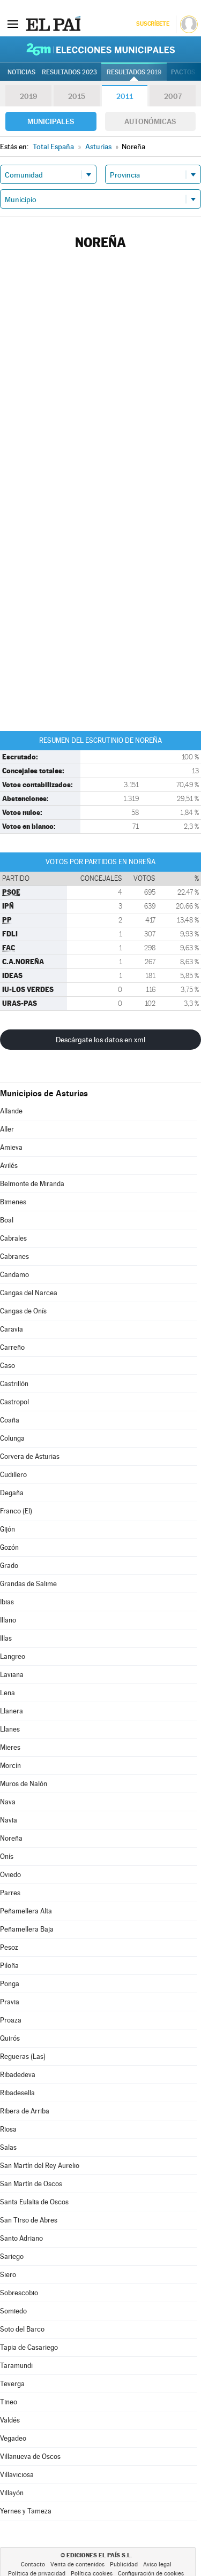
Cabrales (13, 1238)
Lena (7, 1693)
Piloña (9, 1966)
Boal (6, 1220)
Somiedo (13, 2311)
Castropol (14, 1402)
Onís (6, 1856)
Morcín (10, 1766)
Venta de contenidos (77, 2564)
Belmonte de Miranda (32, 1184)
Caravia (11, 1329)
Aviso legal (157, 2564)
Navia (8, 1820)
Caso (7, 1366)
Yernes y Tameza (25, 2511)
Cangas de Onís (23, 1311)
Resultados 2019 (134, 72)
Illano (8, 1620)
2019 (28, 96)
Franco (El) (16, 1511)
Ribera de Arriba (24, 2111)
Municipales (50, 121)
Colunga (12, 1438)
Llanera (11, 1711)
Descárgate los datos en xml (100, 1039)
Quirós (10, 2038)
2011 (124, 96)
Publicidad (124, 2564)
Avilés (9, 1166)
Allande (11, 1111)
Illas (6, 1638)
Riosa (8, 2129)
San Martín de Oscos (31, 2184)
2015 (76, 96)
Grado (9, 1566)
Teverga (12, 2384)
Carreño (12, 1347)
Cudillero (13, 1475)
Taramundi (16, 2366)
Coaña (9, 1420)
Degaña (12, 1493)
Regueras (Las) (23, 2056)
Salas (8, 2147)
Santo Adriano (21, 2238)
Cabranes (14, 1256)
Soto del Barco (22, 2329)
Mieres (10, 1747)
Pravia (9, 2002)
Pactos (183, 72)
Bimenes (13, 1202)
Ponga (9, 1984)
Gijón (7, 1529)
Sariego (12, 2256)
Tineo (8, 2402)
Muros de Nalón (23, 1784)
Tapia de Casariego (29, 2347)
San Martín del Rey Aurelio (39, 2166)
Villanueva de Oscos (30, 2456)
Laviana (12, 1675)
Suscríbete (152, 23)
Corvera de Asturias (29, 1456)
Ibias (7, 1602)
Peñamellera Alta (26, 1911)
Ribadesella (17, 2093)
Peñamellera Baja (27, 1929)
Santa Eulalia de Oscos (34, 2202)
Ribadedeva (17, 2075)
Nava (8, 1802)
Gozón (9, 1547)
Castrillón (14, 1384)
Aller (7, 1129)
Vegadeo (13, 2438)
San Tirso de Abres (28, 2220)
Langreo (12, 1656)
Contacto (33, 2564)
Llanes (10, 1729)
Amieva (11, 1147)
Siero (8, 2275)
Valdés (10, 2420)
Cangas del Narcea (28, 1293)
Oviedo (10, 1875)
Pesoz (9, 1947)
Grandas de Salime (28, 1584)
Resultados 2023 (69, 72)
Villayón (12, 2493)
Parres (10, 1893)
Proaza (10, 2020)
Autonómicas (150, 121)
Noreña (11, 1838)
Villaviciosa (17, 2475)
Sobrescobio (19, 2293)
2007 (173, 96)
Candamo (14, 1275)
